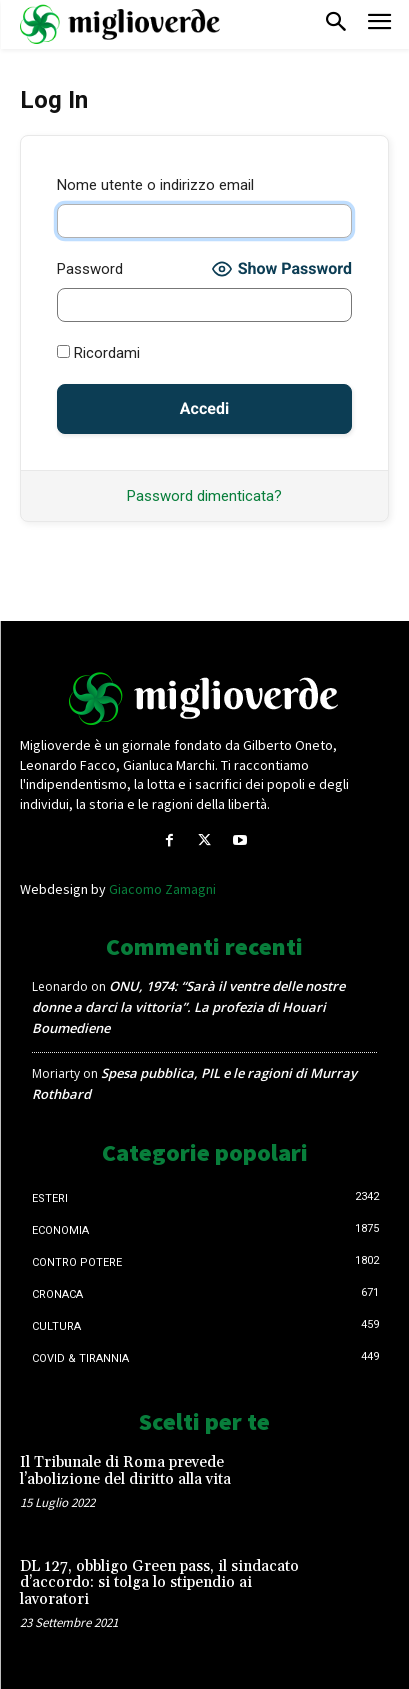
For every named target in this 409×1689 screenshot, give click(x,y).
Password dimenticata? (204, 496)
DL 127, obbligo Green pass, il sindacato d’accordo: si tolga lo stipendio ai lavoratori (159, 1583)
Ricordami (98, 353)
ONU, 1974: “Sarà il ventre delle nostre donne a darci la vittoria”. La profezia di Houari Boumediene (188, 1007)
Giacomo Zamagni (162, 889)
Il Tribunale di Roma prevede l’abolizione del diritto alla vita (125, 1471)
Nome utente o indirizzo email (155, 185)
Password (90, 269)
